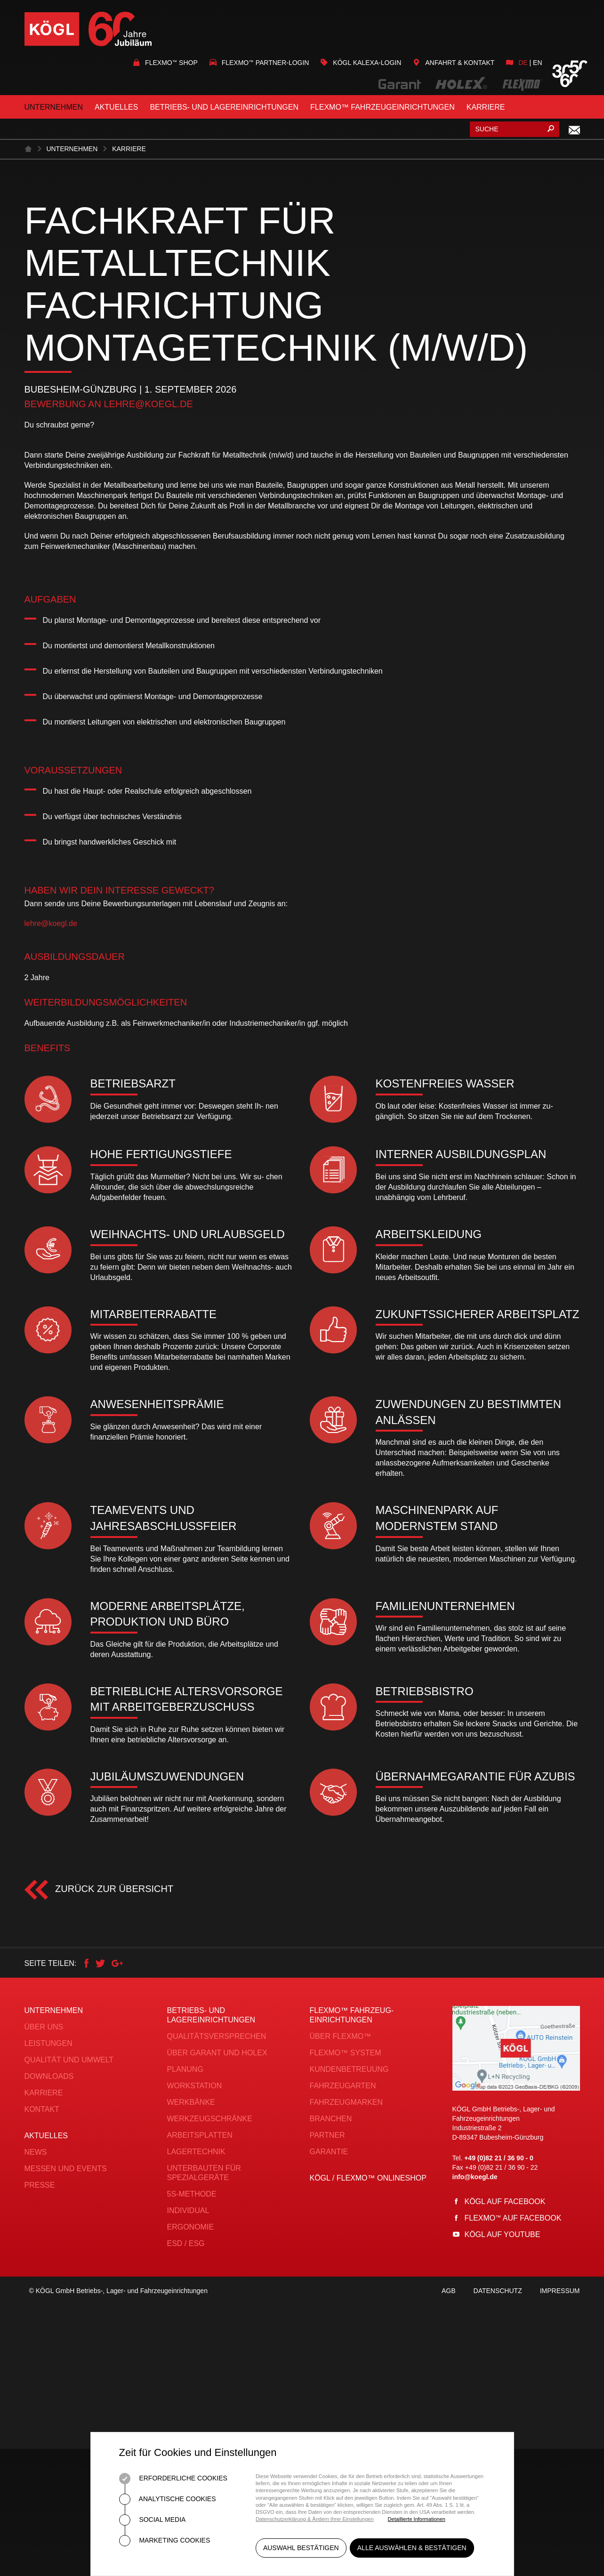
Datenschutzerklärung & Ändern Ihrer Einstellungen (315, 2519)
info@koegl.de (475, 2177)
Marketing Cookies (164, 2540)
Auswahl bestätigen (301, 2551)
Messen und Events (65, 2169)
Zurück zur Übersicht (113, 1889)
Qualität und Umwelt (69, 2060)
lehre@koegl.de (148, 404)
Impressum (560, 2299)
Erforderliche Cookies (173, 2478)
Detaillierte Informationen (416, 2519)
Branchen (331, 2119)
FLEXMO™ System (345, 2053)
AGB (449, 2299)
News (35, 2152)
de (522, 62)
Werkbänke (191, 2102)
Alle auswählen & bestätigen (415, 2551)
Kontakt (41, 2109)
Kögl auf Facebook (505, 2202)
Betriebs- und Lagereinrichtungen (224, 107)
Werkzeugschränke (209, 2119)
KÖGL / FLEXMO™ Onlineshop (368, 2178)
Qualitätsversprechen (216, 2036)
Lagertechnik (196, 2152)
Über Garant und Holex (217, 2053)
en (537, 62)
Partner (327, 2135)
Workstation (194, 2086)
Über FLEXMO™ (340, 2036)
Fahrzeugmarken (346, 2102)
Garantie (329, 2152)
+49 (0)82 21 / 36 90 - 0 (498, 2158)
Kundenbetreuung (349, 2069)
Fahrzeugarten (343, 2086)
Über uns (44, 2027)
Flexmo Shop (165, 62)
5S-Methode (192, 2194)
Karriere (486, 107)
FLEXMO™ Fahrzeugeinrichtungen (382, 107)
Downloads (49, 2076)
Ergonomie (190, 2227)
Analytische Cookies (167, 2499)
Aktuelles (116, 107)
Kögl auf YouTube (502, 2234)
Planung (185, 2069)
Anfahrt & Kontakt (453, 62)
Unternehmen (53, 107)
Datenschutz (498, 2299)
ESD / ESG (186, 2243)
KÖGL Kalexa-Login (361, 62)
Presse (39, 2185)
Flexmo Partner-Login (259, 62)
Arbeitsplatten (200, 2135)
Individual (188, 2210)
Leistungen (48, 2043)
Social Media (152, 2520)
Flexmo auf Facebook (513, 2218)
